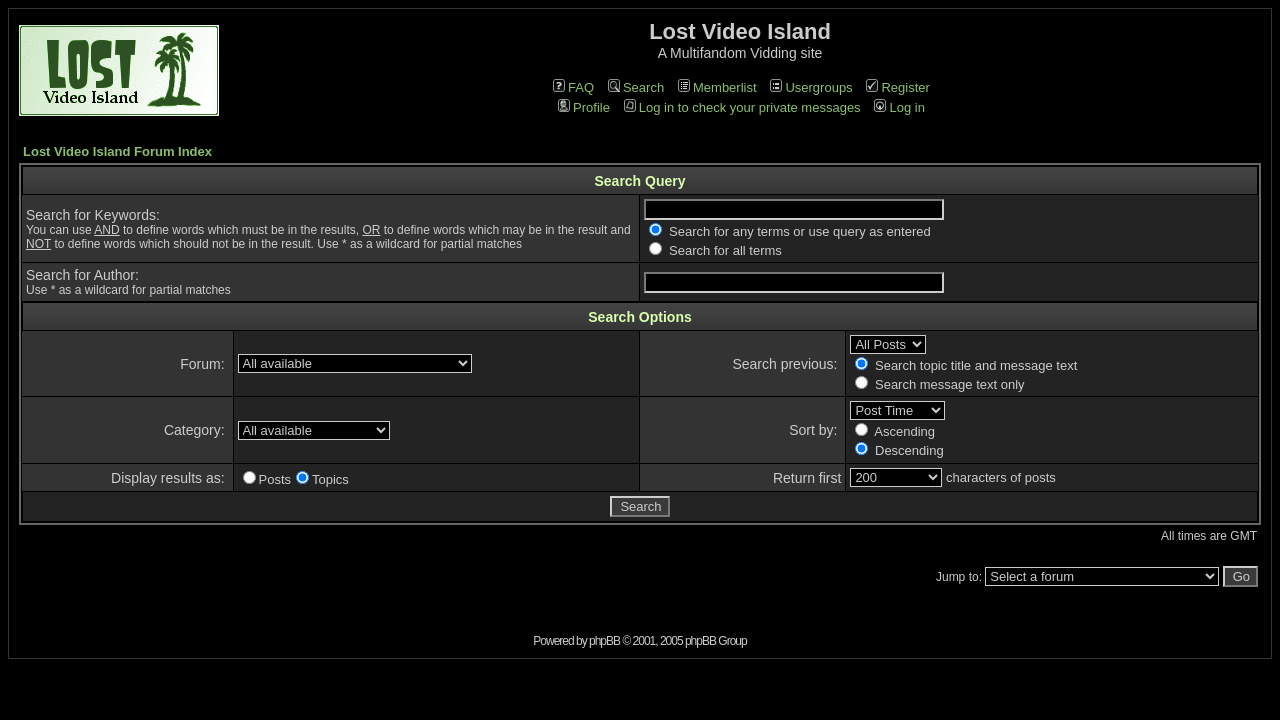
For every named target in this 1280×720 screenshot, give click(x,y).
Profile (584, 107)
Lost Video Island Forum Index (117, 151)
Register (897, 87)
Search (636, 87)
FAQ (573, 87)
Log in (899, 107)
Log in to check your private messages (742, 107)
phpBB (604, 641)
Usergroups (811, 87)
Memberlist (717, 87)
